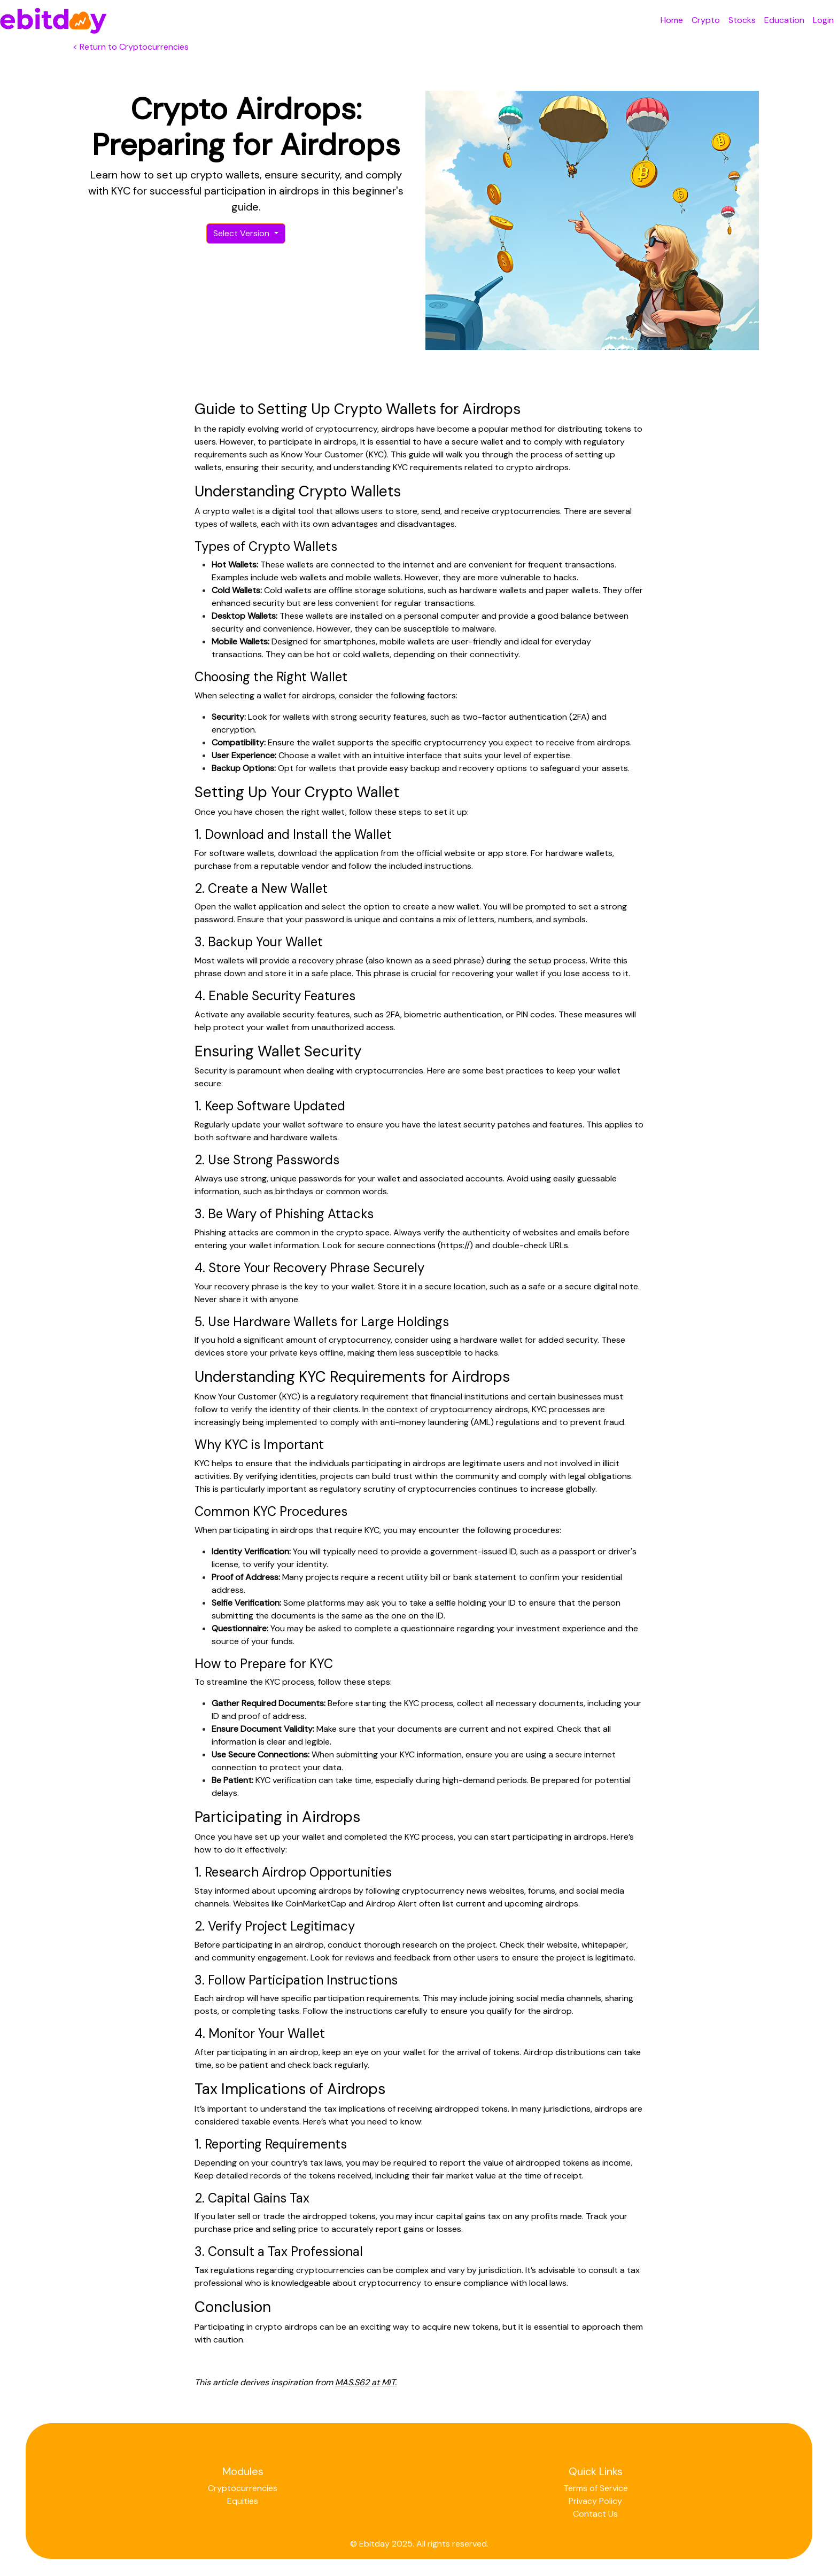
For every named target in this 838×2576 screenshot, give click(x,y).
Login (823, 20)
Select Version (242, 233)
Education (784, 20)
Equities (242, 2501)
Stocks (742, 20)
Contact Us (595, 2513)
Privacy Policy (595, 2501)
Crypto (706, 20)
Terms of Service (595, 2488)
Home (672, 20)
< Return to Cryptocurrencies (131, 46)
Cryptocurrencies (242, 2488)
